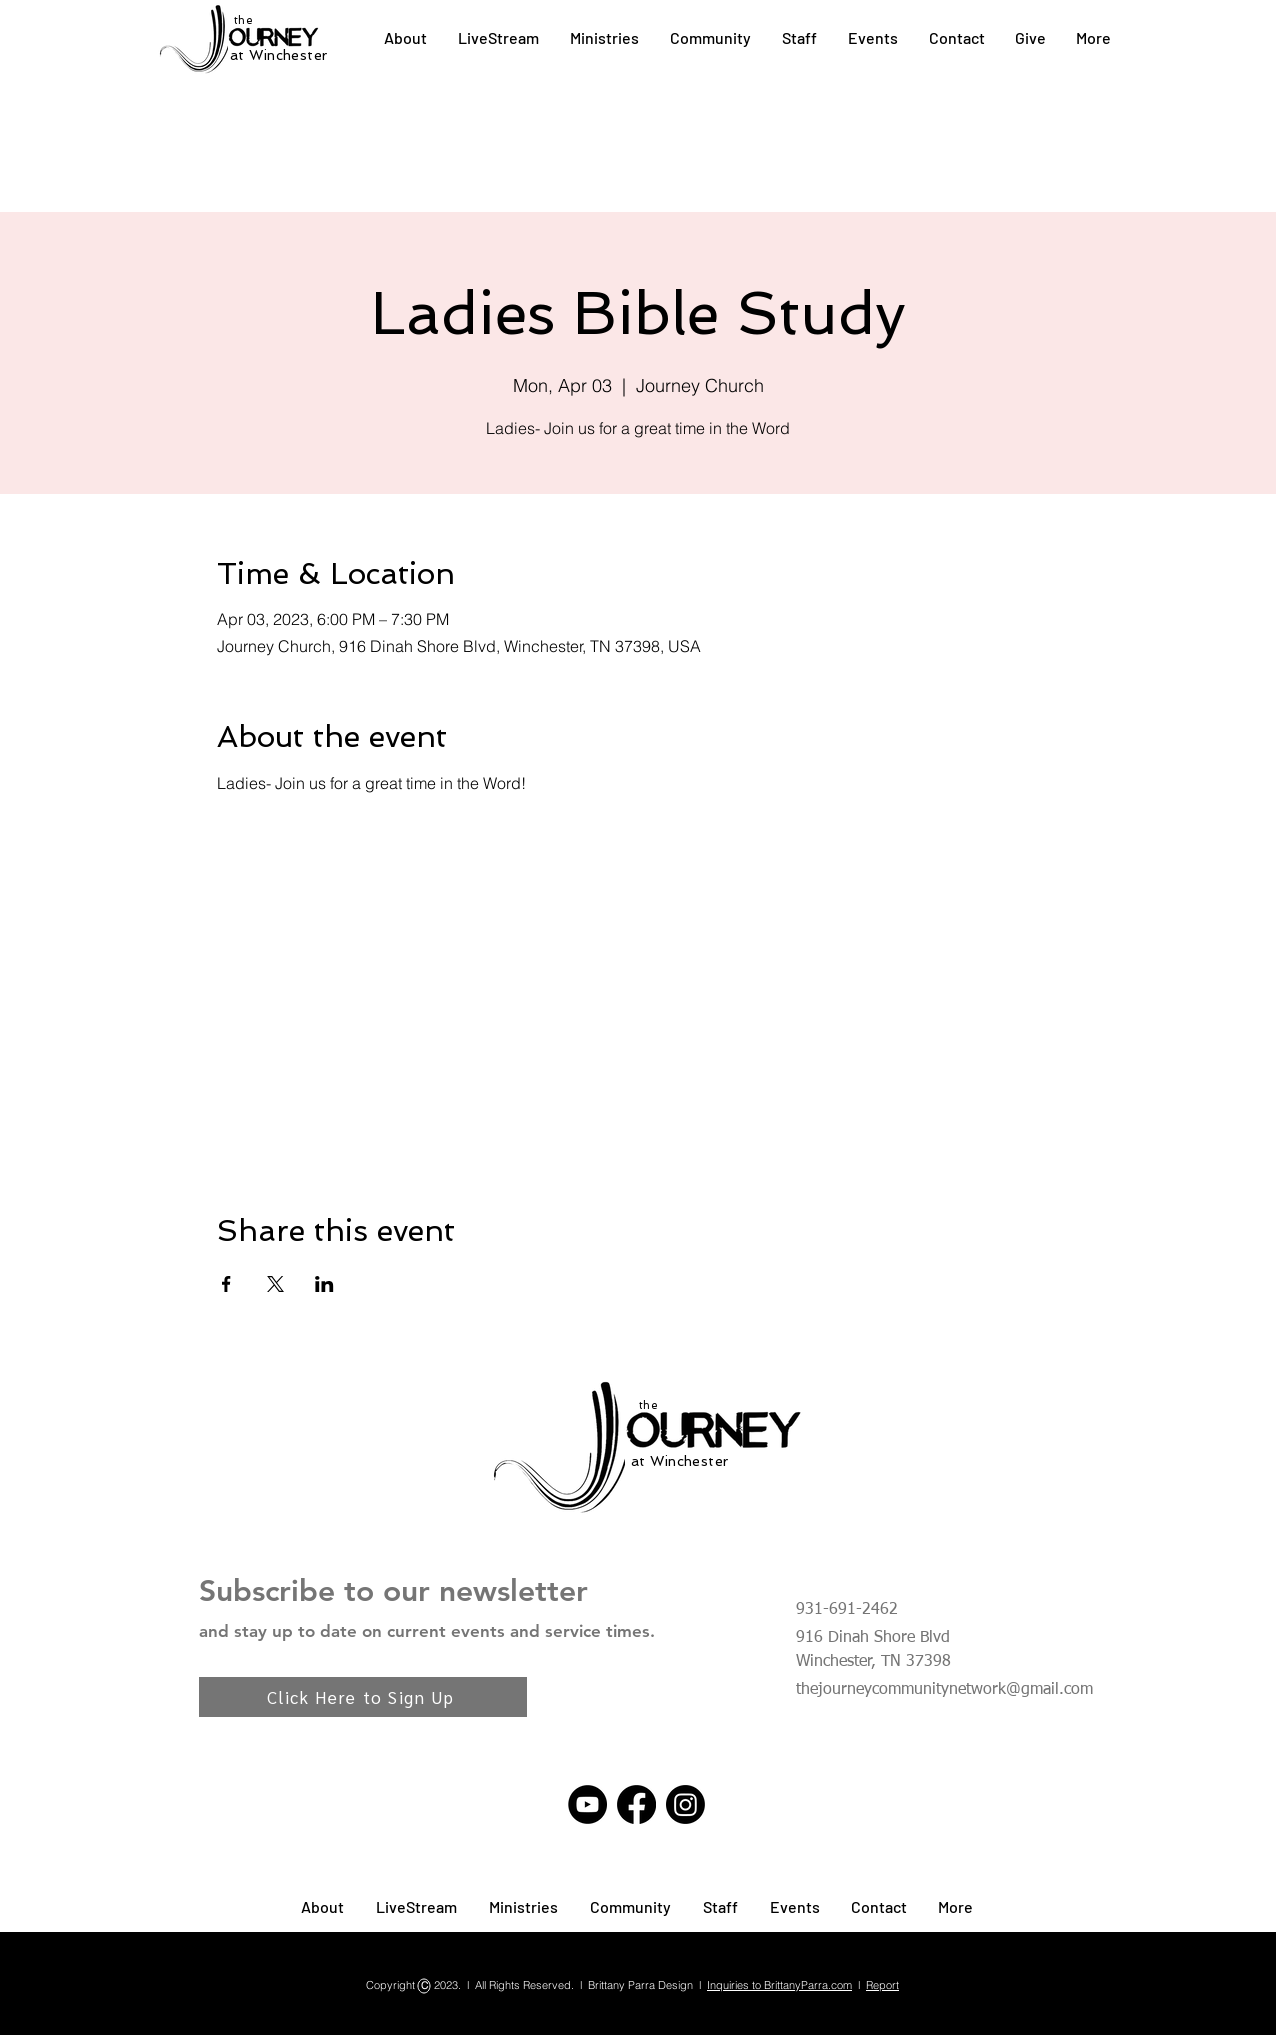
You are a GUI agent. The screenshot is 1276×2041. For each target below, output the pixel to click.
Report (882, 1985)
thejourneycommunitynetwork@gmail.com (944, 1690)
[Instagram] (685, 1804)
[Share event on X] (275, 1284)
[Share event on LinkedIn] (324, 1284)
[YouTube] (587, 1804)
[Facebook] (636, 1804)
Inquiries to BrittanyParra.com (779, 1985)
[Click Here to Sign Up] (363, 1697)
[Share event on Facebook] (226, 1284)
